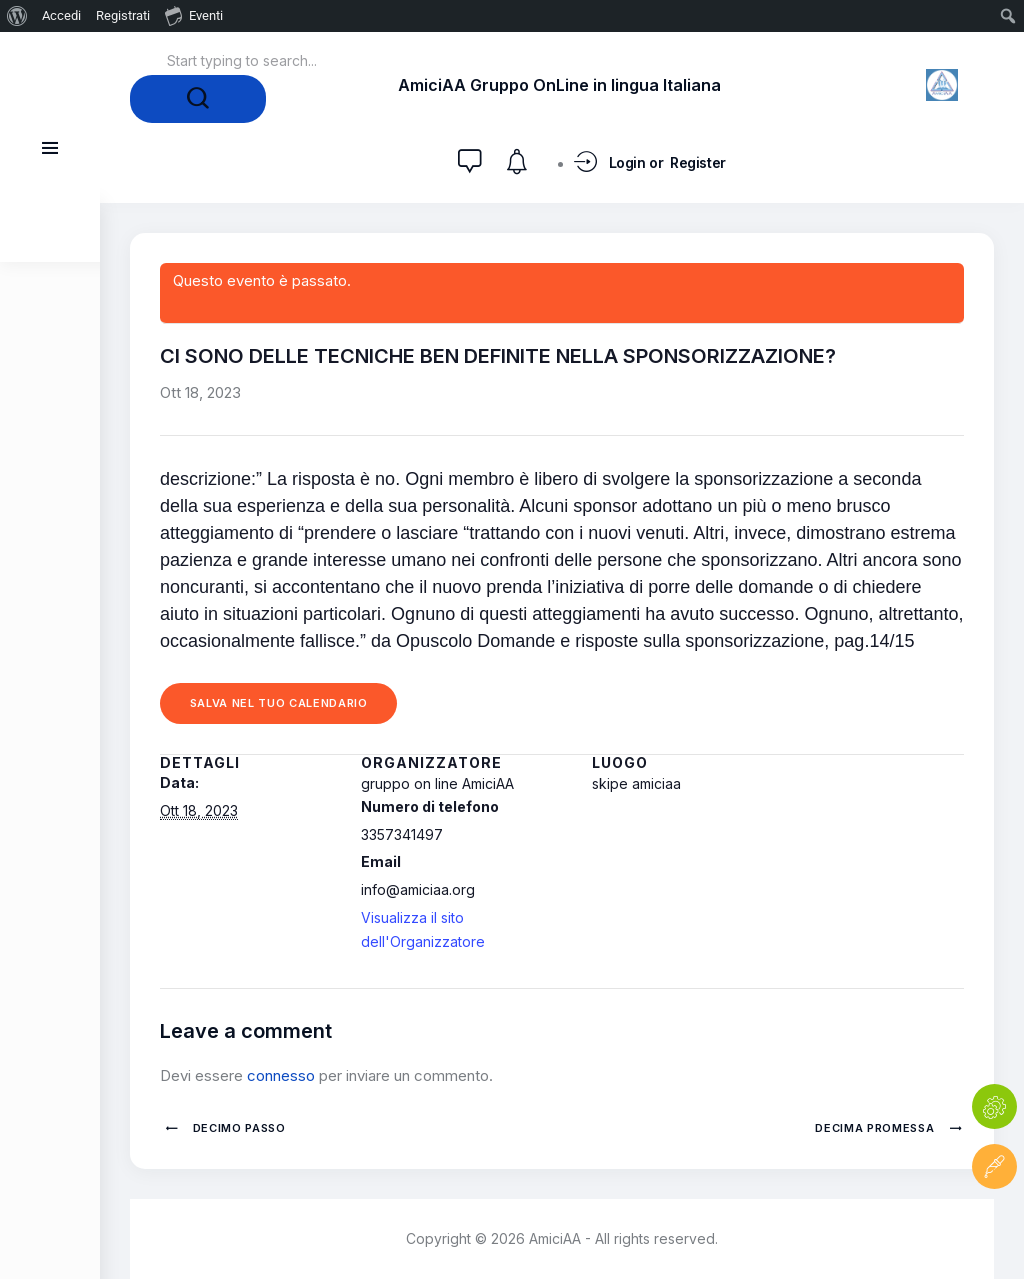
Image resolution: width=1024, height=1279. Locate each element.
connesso (281, 1075)
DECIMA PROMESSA (876, 1128)
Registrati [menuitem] (123, 15)
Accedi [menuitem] (61, 15)
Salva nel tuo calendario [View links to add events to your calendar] (279, 703)
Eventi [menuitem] (194, 15)
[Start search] (198, 99)
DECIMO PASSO (237, 1128)
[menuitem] (17, 16)
